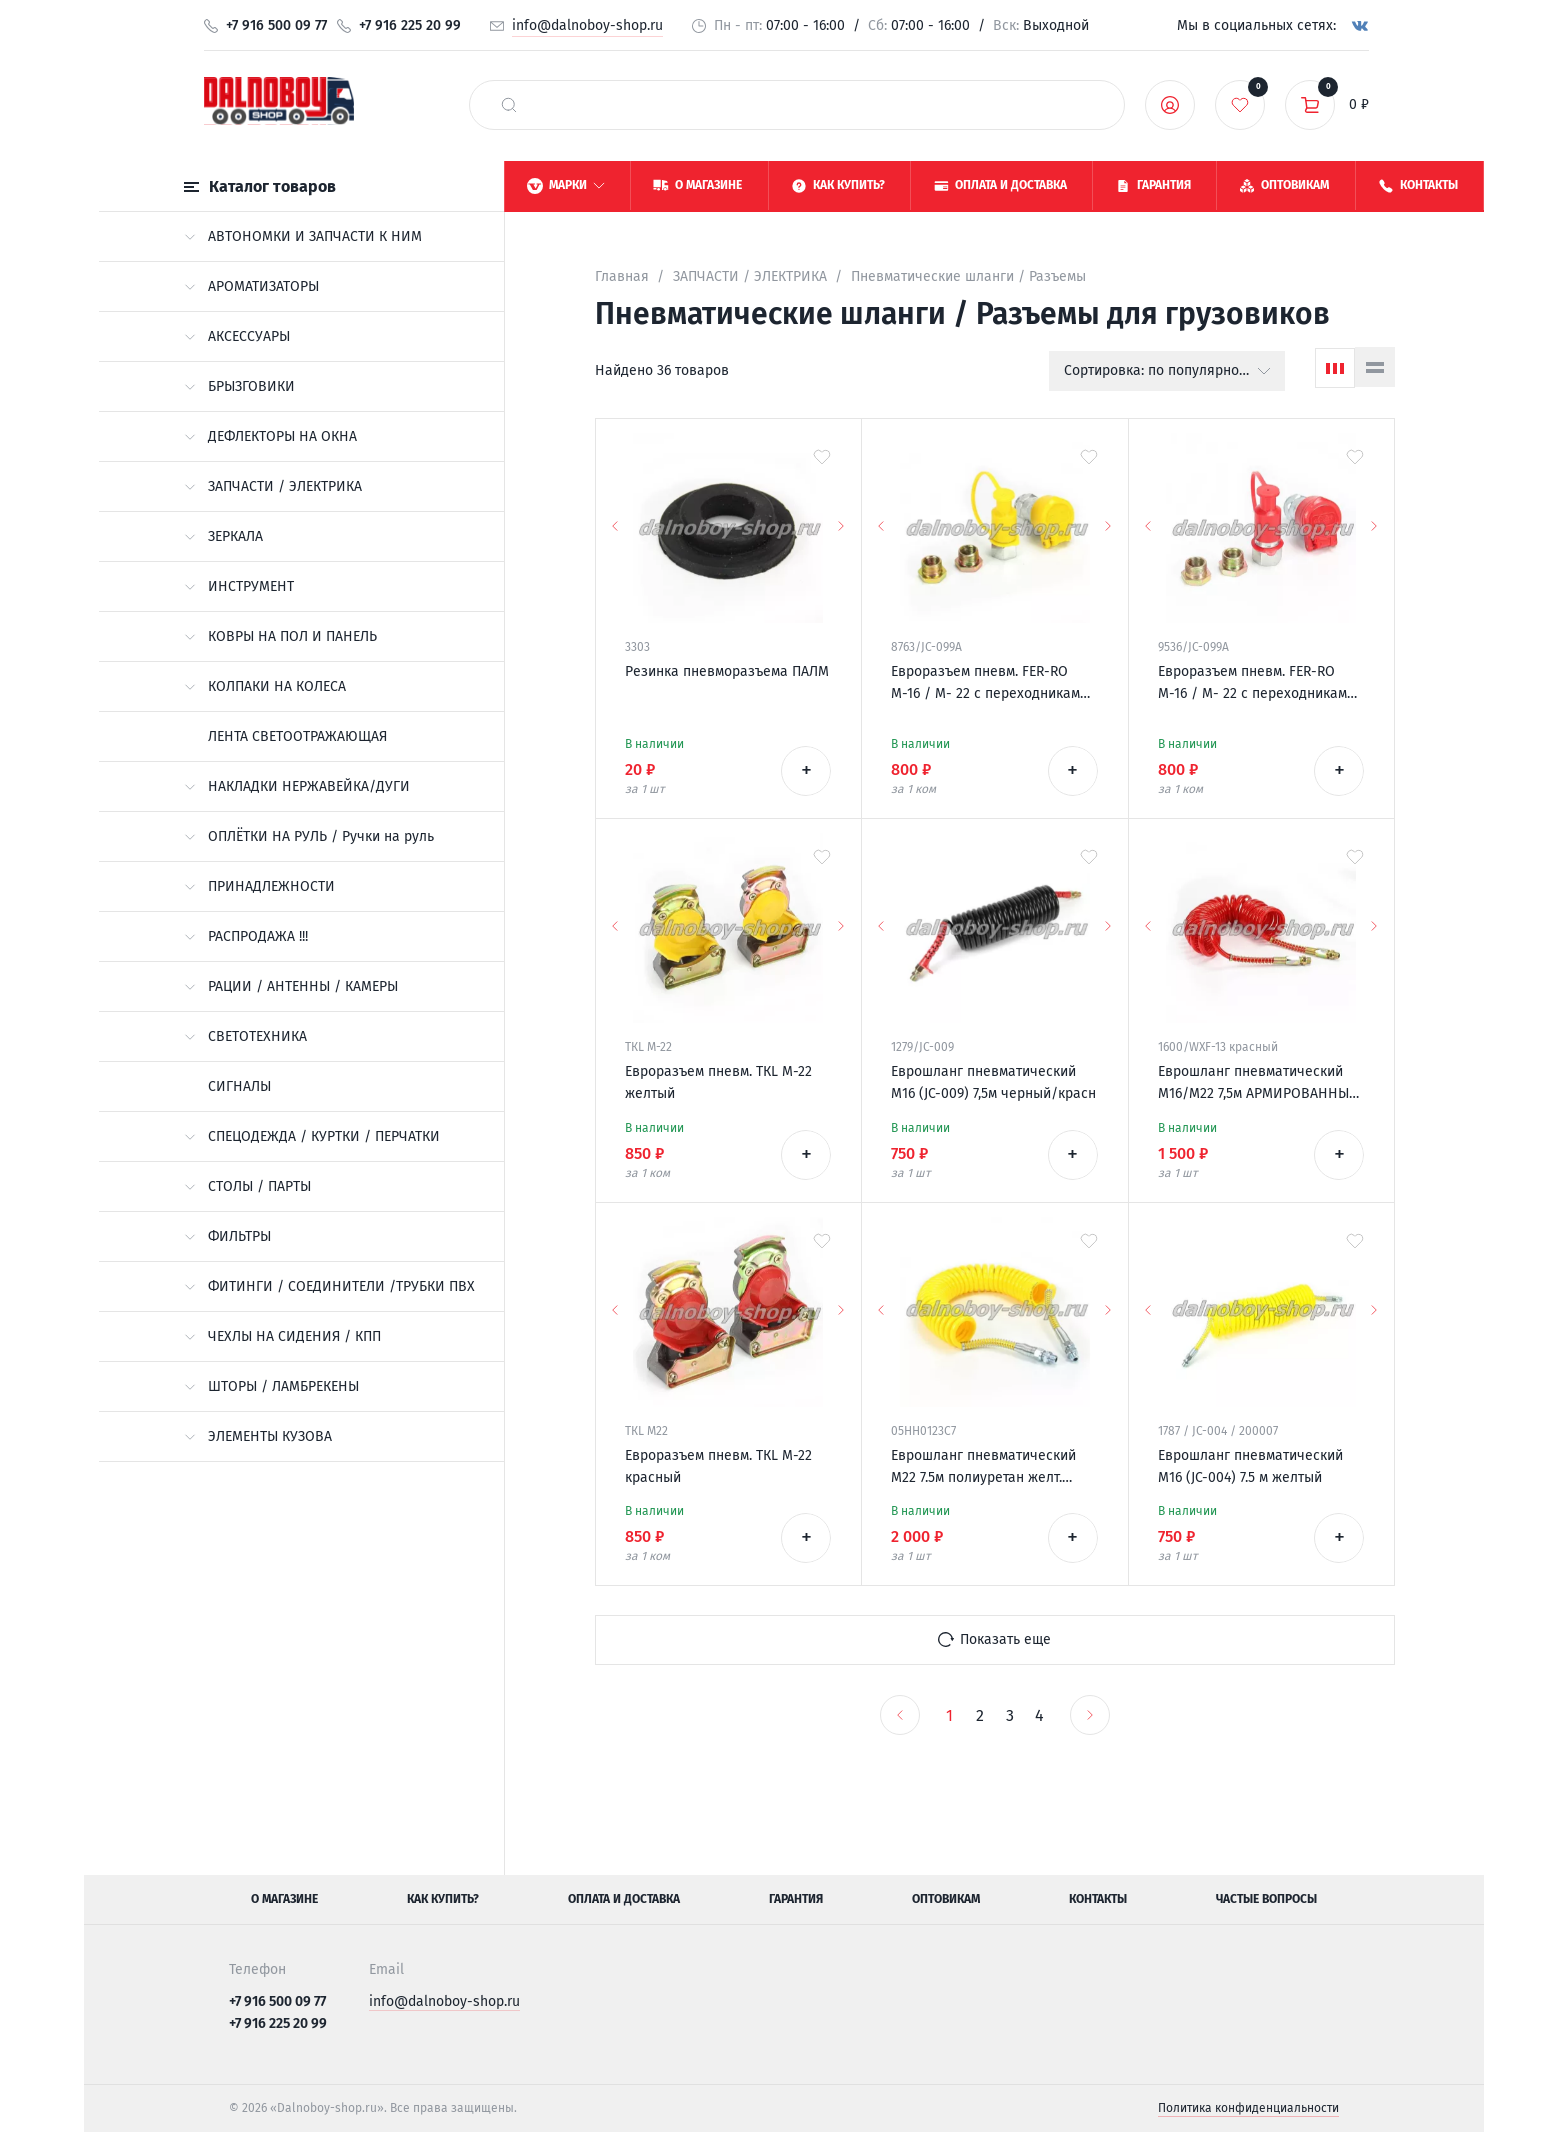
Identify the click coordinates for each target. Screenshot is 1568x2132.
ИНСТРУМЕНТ (239, 586)
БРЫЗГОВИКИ (239, 386)
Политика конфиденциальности (1248, 2108)
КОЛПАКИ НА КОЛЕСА (265, 686)
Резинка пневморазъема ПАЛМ (727, 671)
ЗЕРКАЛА (223, 536)
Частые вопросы (1266, 1899)
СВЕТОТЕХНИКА (245, 1036)
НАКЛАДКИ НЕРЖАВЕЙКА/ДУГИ (297, 786)
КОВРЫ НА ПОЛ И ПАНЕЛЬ (280, 636)
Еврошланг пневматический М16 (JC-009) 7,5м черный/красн (993, 1082)
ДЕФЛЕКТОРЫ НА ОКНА (270, 436)
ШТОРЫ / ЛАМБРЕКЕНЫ (271, 1386)
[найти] (509, 105)
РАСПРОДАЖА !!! (246, 936)
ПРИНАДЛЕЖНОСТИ (259, 886)
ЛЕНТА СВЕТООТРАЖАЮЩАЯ (297, 736)
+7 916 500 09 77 (276, 25)
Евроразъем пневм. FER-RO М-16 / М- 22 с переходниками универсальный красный (1256, 684)
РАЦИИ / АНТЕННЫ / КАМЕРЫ (291, 986)
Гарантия (796, 1899)
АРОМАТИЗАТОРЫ (251, 286)
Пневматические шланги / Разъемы (968, 276)
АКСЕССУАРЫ (237, 336)
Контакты (1098, 1899)
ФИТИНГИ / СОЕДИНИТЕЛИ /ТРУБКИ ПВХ (329, 1286)
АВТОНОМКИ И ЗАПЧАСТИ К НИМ (303, 236)
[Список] (1375, 367)
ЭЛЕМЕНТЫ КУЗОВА (258, 1436)
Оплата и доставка (624, 1899)
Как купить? (443, 1899)
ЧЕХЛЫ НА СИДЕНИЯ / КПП (282, 1336)
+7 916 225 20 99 (410, 25)
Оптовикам (946, 1899)
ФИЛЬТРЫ (227, 1236)
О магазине (284, 1899)
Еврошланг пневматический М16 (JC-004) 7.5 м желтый (1250, 1466)
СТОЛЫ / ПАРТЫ (247, 1186)
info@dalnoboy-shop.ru (587, 25)
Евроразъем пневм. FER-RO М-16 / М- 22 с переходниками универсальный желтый (989, 684)
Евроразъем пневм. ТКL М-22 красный (718, 1466)
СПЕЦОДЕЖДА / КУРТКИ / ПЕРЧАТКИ (312, 1136)
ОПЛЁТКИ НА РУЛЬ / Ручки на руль (309, 836)
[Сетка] (1335, 368)
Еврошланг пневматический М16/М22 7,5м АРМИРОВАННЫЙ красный (1258, 1084)
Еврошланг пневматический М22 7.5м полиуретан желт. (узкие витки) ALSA (983, 1468)
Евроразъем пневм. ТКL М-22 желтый (718, 1082)
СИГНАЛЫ (239, 1086)
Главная (622, 276)
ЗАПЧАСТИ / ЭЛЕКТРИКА (273, 486)
